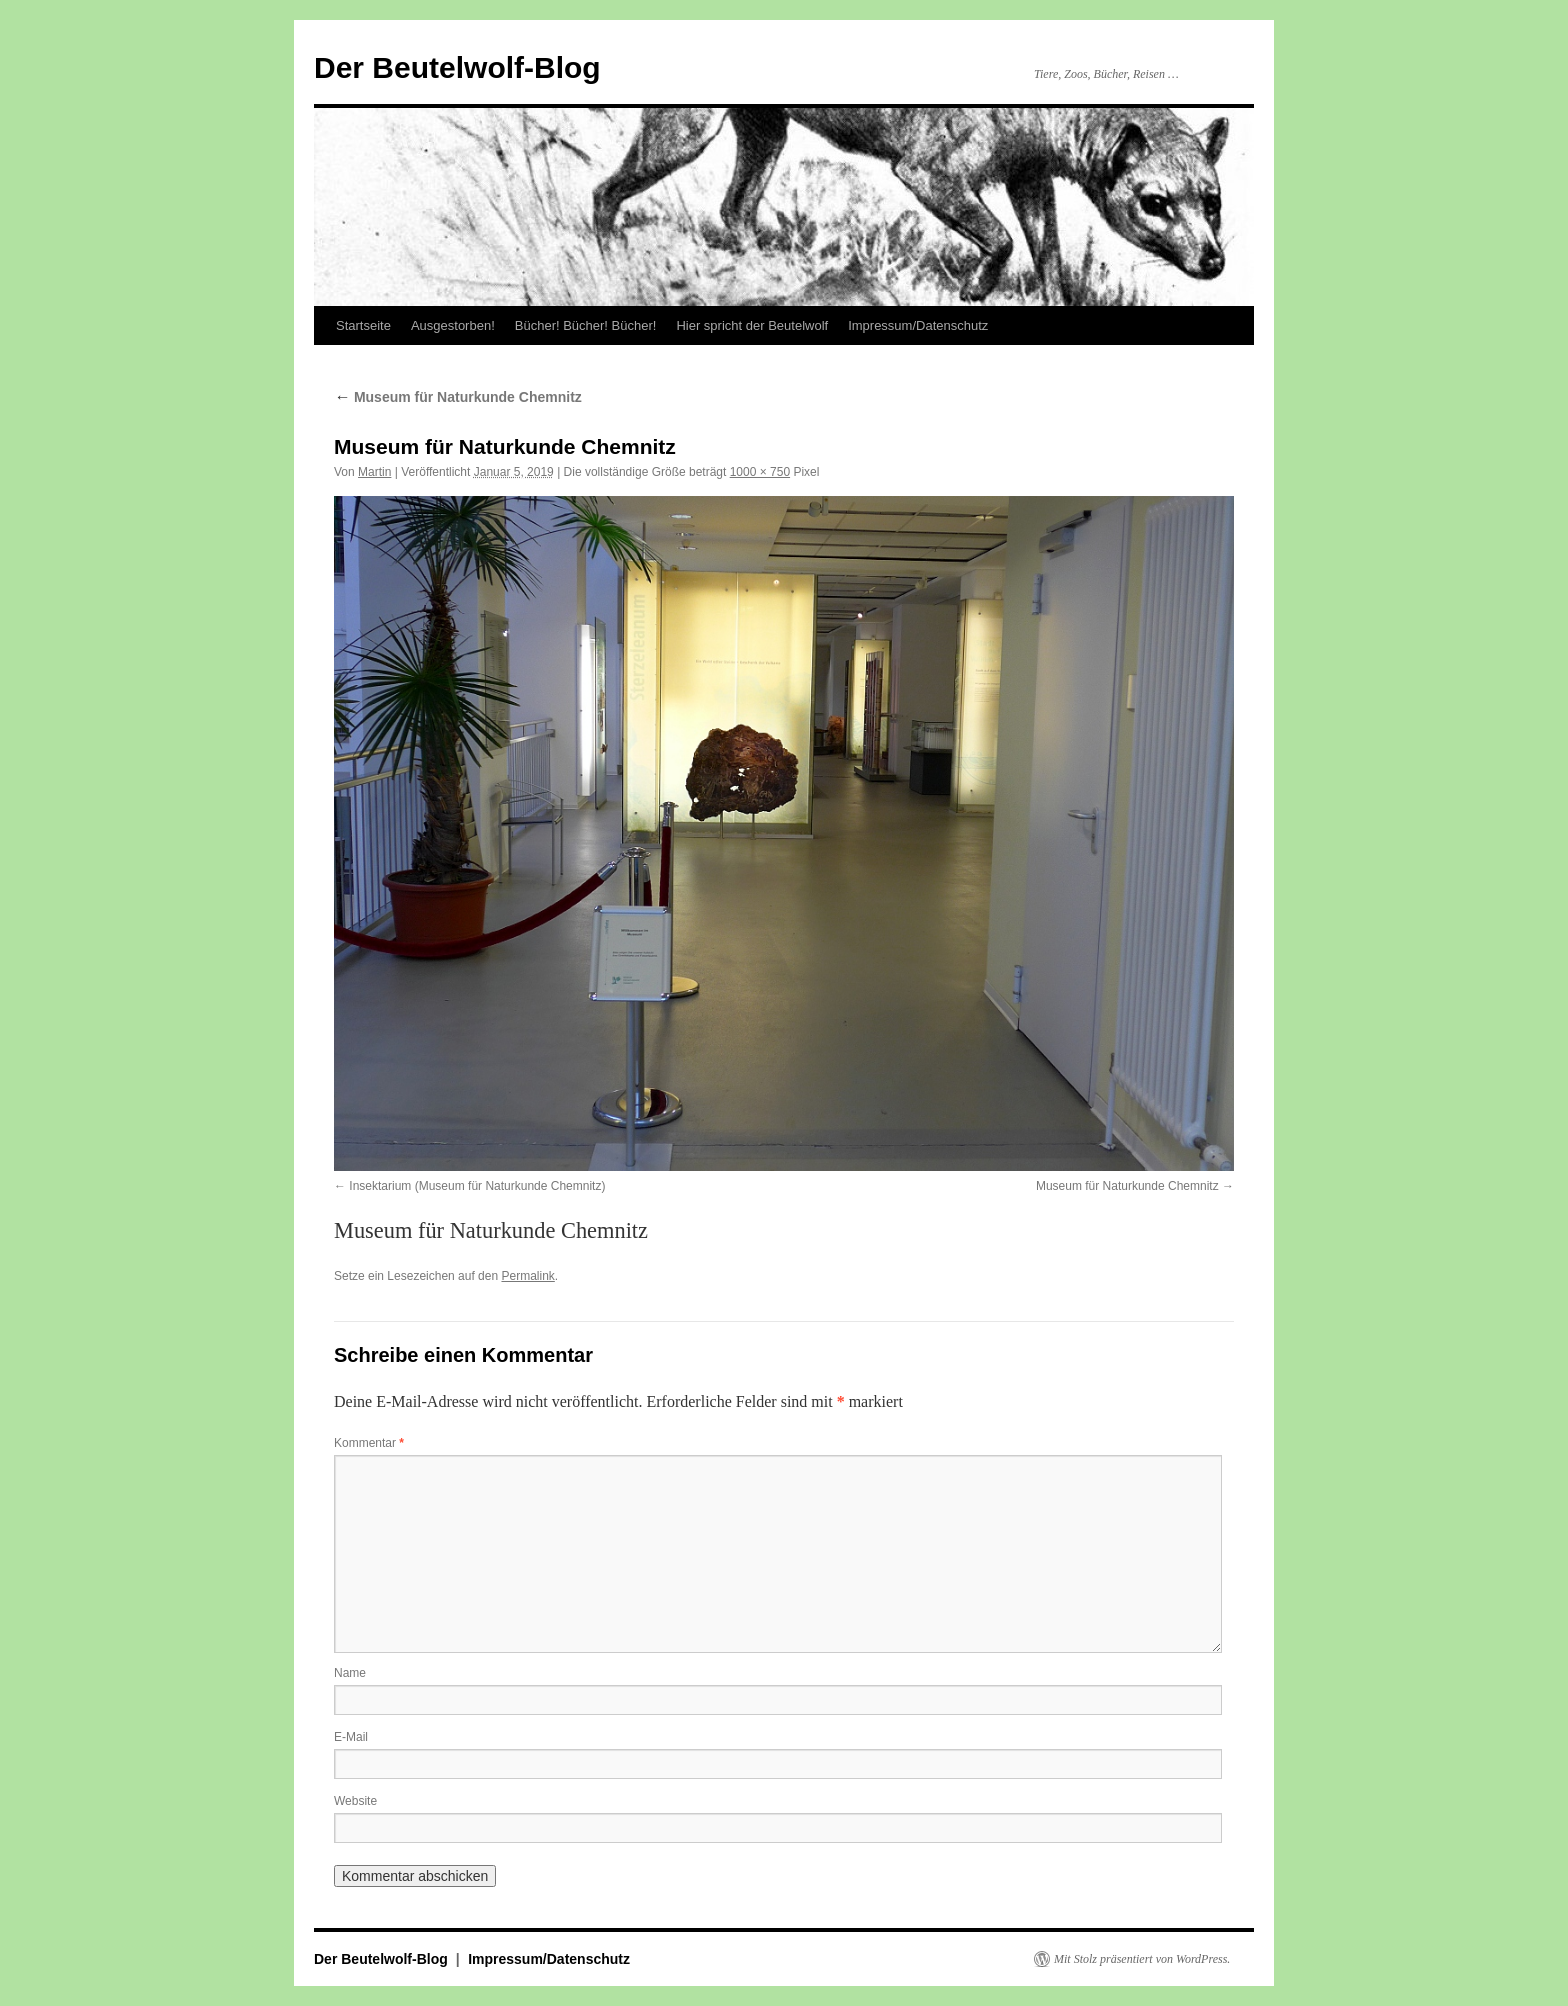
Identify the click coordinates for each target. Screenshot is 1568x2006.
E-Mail (351, 1737)
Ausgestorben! (453, 325)
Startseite (363, 325)
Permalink (527, 1276)
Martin (374, 472)
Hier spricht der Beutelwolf (752, 325)
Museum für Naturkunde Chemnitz (458, 397)
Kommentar (369, 1443)
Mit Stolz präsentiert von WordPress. (1142, 1959)
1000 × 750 (760, 472)
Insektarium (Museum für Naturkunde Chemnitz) (477, 1186)
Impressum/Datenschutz (918, 325)
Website (355, 1801)
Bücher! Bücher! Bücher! (586, 325)
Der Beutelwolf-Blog (457, 67)
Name (350, 1673)
